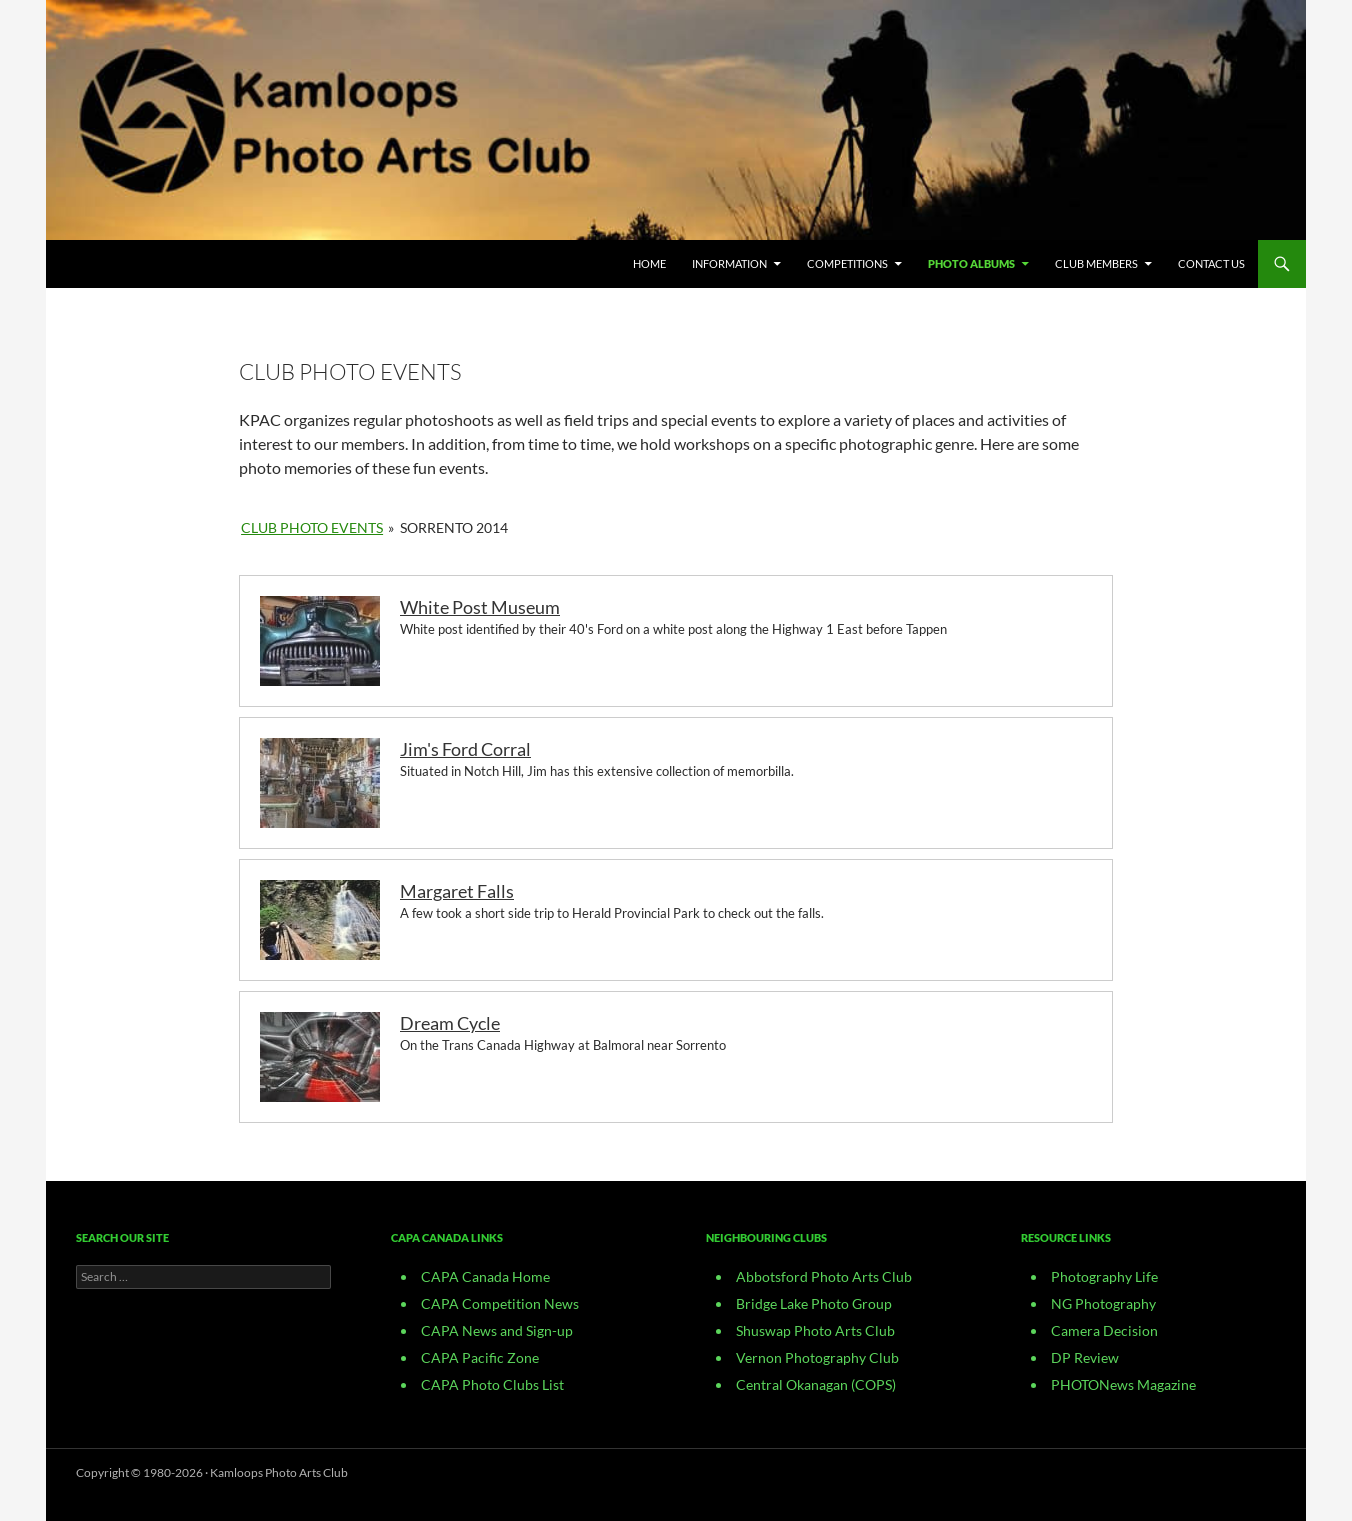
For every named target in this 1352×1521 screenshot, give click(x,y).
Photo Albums (971, 263)
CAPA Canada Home (485, 1276)
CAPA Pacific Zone (480, 1357)
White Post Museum (480, 607)
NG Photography (1103, 1303)
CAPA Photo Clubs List (492, 1384)
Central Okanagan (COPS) (816, 1384)
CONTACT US (1211, 263)
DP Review (1085, 1357)
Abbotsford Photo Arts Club (824, 1276)
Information (729, 263)
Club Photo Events (312, 527)
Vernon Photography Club (817, 1357)
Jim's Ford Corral (465, 749)
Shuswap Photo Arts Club (815, 1330)
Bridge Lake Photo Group (814, 1303)
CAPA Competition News (500, 1303)
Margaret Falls (457, 891)
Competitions (847, 263)
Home (649, 263)
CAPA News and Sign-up (497, 1330)
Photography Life (1104, 1276)
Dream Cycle (450, 1023)
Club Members (1096, 263)
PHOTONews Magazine (1123, 1384)
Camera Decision (1104, 1330)
